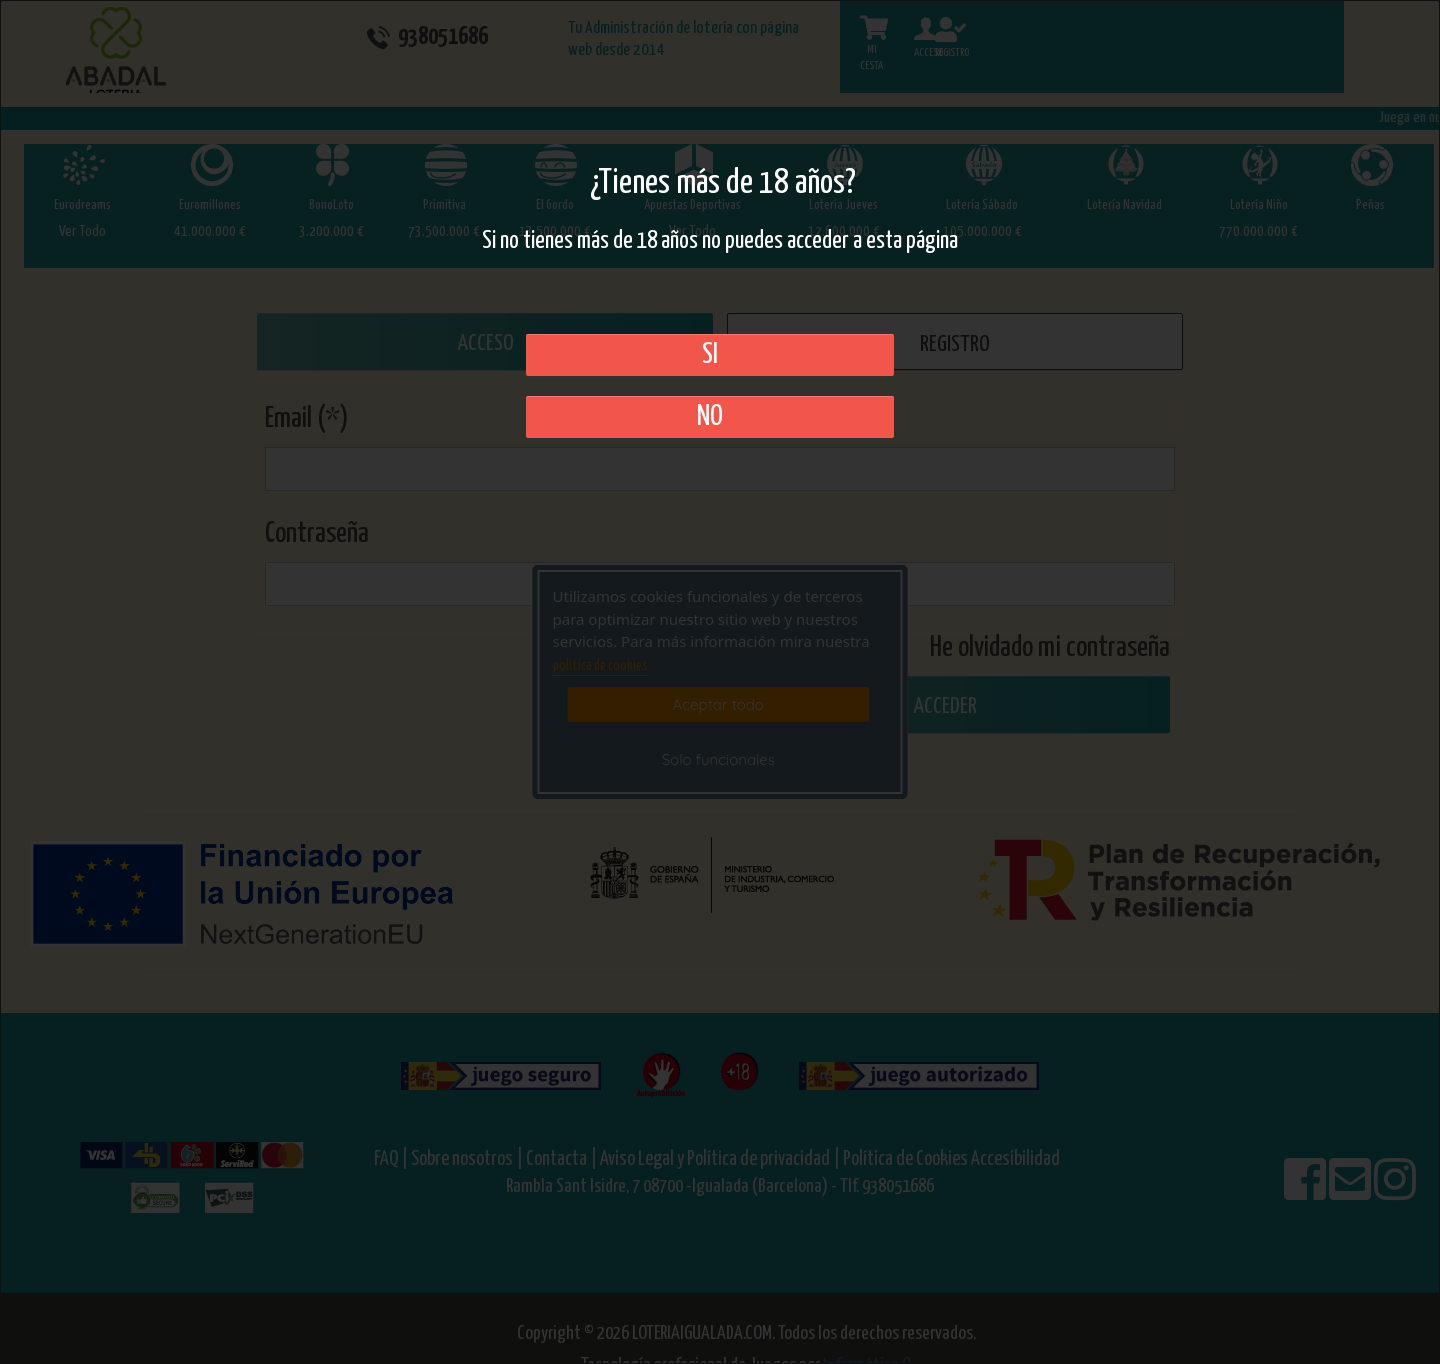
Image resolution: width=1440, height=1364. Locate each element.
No (710, 417)
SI (710, 355)
